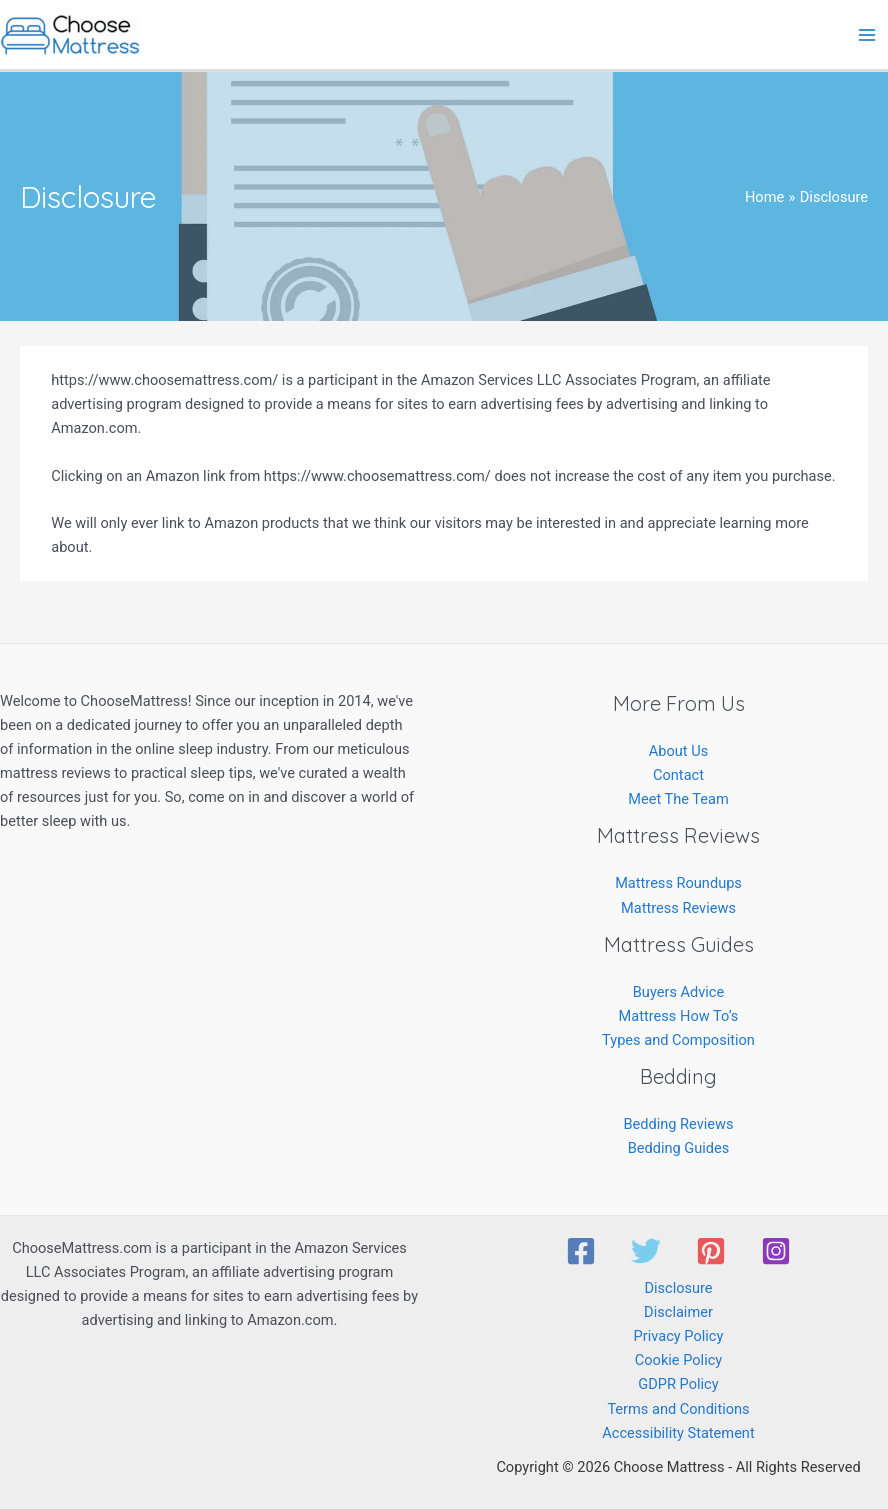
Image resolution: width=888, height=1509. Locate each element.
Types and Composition (678, 1040)
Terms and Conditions (678, 1409)
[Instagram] (776, 1251)
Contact (678, 775)
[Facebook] (581, 1251)
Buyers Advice (678, 992)
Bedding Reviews (678, 1124)
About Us (678, 751)
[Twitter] (646, 1251)
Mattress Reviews (678, 908)
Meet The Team (678, 799)
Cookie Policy (678, 1360)
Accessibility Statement (678, 1433)
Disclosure (678, 1288)
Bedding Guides (679, 1148)
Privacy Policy (679, 1336)
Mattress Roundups (678, 883)
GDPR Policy (678, 1384)
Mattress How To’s (679, 1016)
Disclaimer (678, 1312)
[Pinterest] (711, 1251)
